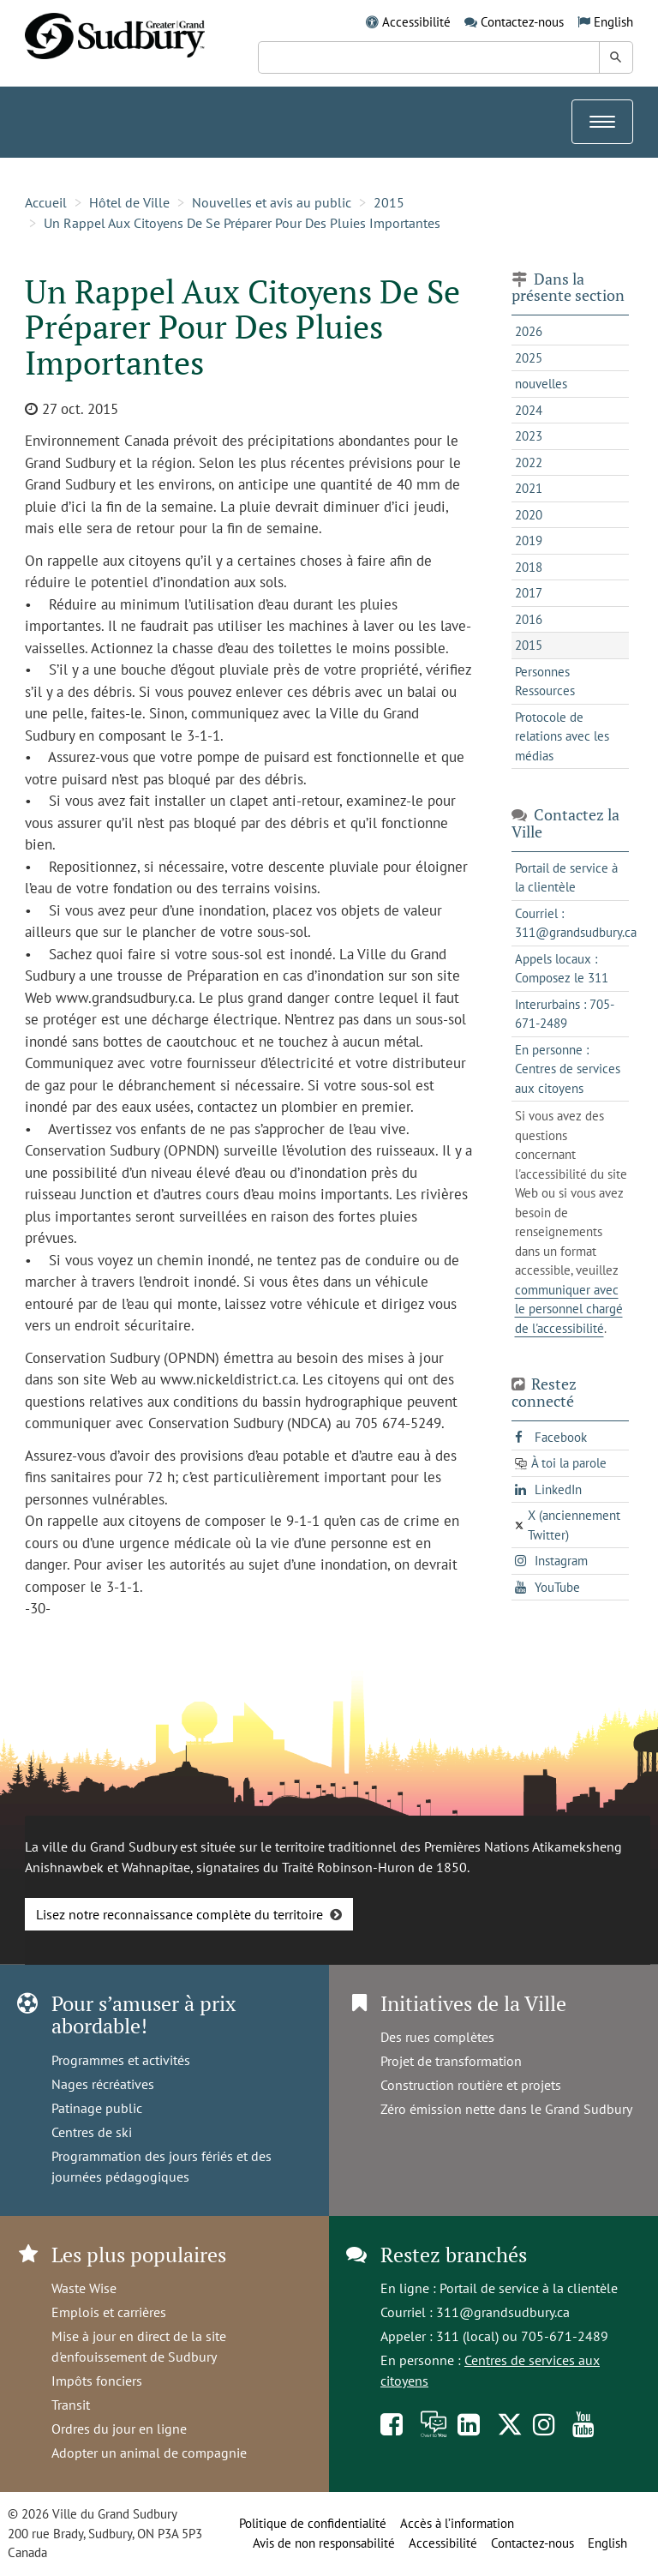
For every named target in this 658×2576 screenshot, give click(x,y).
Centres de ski (91, 2132)
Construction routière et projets (470, 2084)
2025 (528, 358)
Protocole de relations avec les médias (562, 736)
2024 (528, 410)
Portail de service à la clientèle (529, 2288)
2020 (528, 515)
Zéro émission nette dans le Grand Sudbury (506, 2108)
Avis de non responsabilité (324, 2543)
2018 (528, 567)
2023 (528, 436)
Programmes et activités (120, 2060)
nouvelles (541, 383)
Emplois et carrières (108, 2312)
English (613, 22)
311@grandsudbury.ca (503, 2312)
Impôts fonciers (96, 2380)
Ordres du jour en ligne (119, 2428)
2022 (528, 462)
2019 (528, 540)
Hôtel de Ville (129, 202)
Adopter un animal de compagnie (149, 2452)
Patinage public (96, 2108)
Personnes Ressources (545, 682)
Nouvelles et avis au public (271, 202)
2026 (528, 331)
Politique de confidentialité (312, 2523)
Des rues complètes (437, 2036)
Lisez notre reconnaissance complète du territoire (179, 1914)
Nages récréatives (102, 2084)
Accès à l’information (457, 2523)
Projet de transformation (451, 2060)
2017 (528, 593)
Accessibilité (416, 22)
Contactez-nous (522, 22)
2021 (528, 488)
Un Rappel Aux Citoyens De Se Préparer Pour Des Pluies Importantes (242, 222)
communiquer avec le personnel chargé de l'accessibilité (569, 1309)
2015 (389, 202)
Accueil (46, 202)
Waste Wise (84, 2288)
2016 (528, 619)
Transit (70, 2404)
